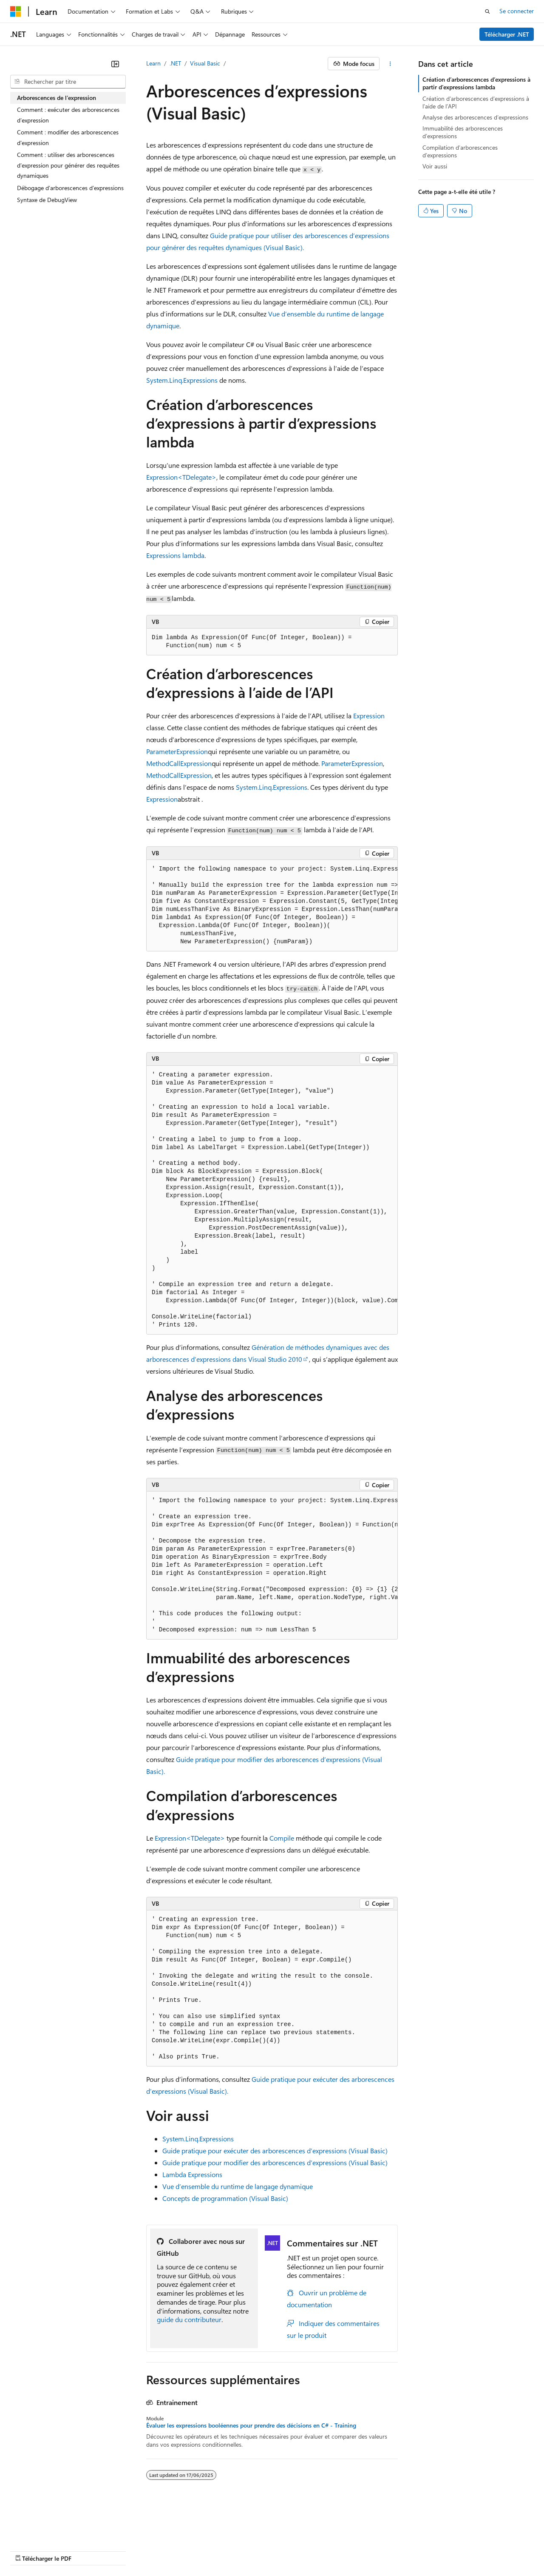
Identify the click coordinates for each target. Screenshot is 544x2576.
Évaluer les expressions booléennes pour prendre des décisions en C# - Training (251, 2425)
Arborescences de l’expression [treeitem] (56, 98)
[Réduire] (115, 63)
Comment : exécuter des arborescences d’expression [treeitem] (68, 114)
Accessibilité (26, 2550)
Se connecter (516, 11)
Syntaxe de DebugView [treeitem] (47, 200)
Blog (201, 2538)
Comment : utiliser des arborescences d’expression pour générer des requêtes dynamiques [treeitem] (68, 165)
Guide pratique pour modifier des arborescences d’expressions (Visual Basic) (275, 2162)
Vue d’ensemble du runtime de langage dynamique (237, 2186)
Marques (69, 2550)
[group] (272, 905)
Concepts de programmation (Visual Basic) (225, 2198)
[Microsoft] (15, 11)
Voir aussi (434, 166)
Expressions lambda (175, 555)
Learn (153, 63)
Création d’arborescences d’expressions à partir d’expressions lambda (476, 83)
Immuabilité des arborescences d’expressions (462, 132)
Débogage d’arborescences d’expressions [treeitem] (70, 188)
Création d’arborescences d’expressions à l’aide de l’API (475, 102)
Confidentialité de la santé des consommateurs (382, 2538)
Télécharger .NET (506, 34)
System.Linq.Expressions (182, 380)
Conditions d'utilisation (489, 2538)
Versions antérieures (159, 2538)
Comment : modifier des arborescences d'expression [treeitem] (68, 137)
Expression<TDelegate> (181, 477)
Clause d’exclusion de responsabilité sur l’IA (66, 2538)
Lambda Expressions (192, 2174)
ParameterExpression (177, 751)
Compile (281, 1837)
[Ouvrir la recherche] (487, 11)
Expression (369, 715)
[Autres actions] (390, 64)
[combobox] (68, 81)
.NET (175, 63)
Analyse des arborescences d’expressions (475, 117)
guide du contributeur (189, 2319)
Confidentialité (287, 2538)
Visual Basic (205, 63)
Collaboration (240, 2538)
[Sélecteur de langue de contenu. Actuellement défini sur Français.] (29, 2518)
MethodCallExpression (179, 763)
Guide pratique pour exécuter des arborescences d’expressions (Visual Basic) (275, 2150)
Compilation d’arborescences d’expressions (460, 151)
